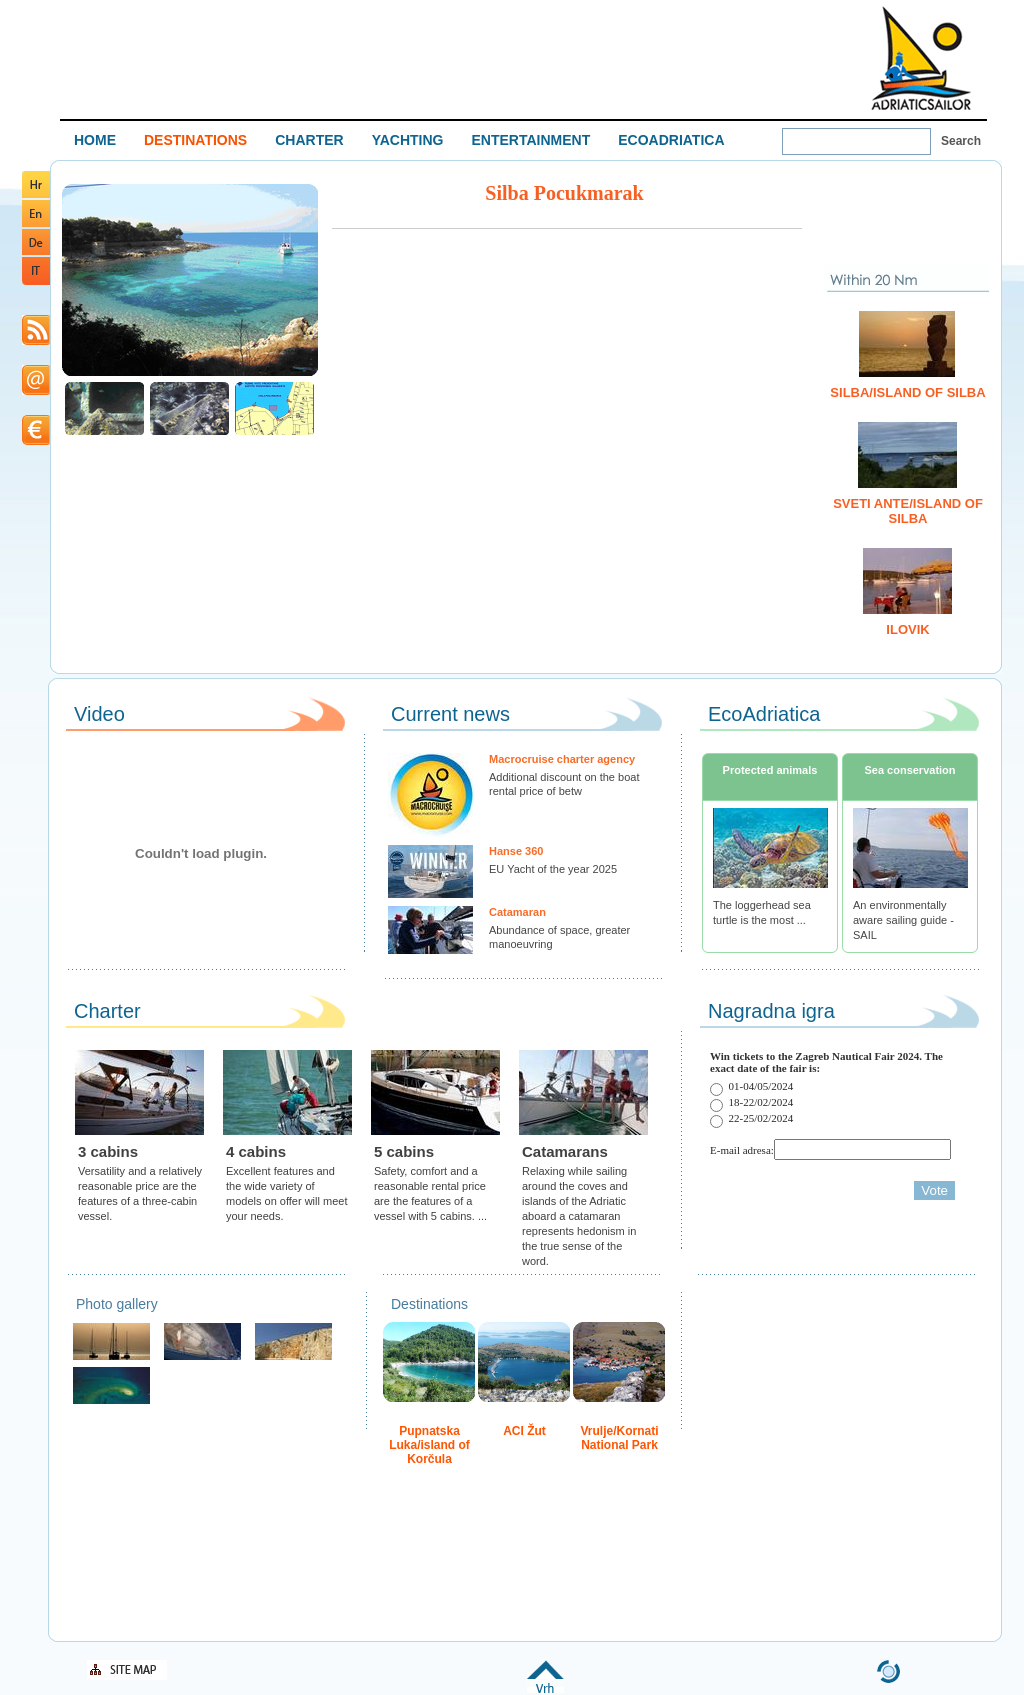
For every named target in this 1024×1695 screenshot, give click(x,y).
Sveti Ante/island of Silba (908, 511)
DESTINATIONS (195, 140)
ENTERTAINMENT (530, 140)
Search (961, 141)
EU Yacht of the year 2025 (553, 869)
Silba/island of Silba (907, 392)
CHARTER (309, 140)
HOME (95, 140)
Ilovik (907, 629)
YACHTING (408, 140)
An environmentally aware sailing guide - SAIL (903, 920)
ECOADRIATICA (671, 140)
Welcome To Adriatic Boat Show (921, 57)
